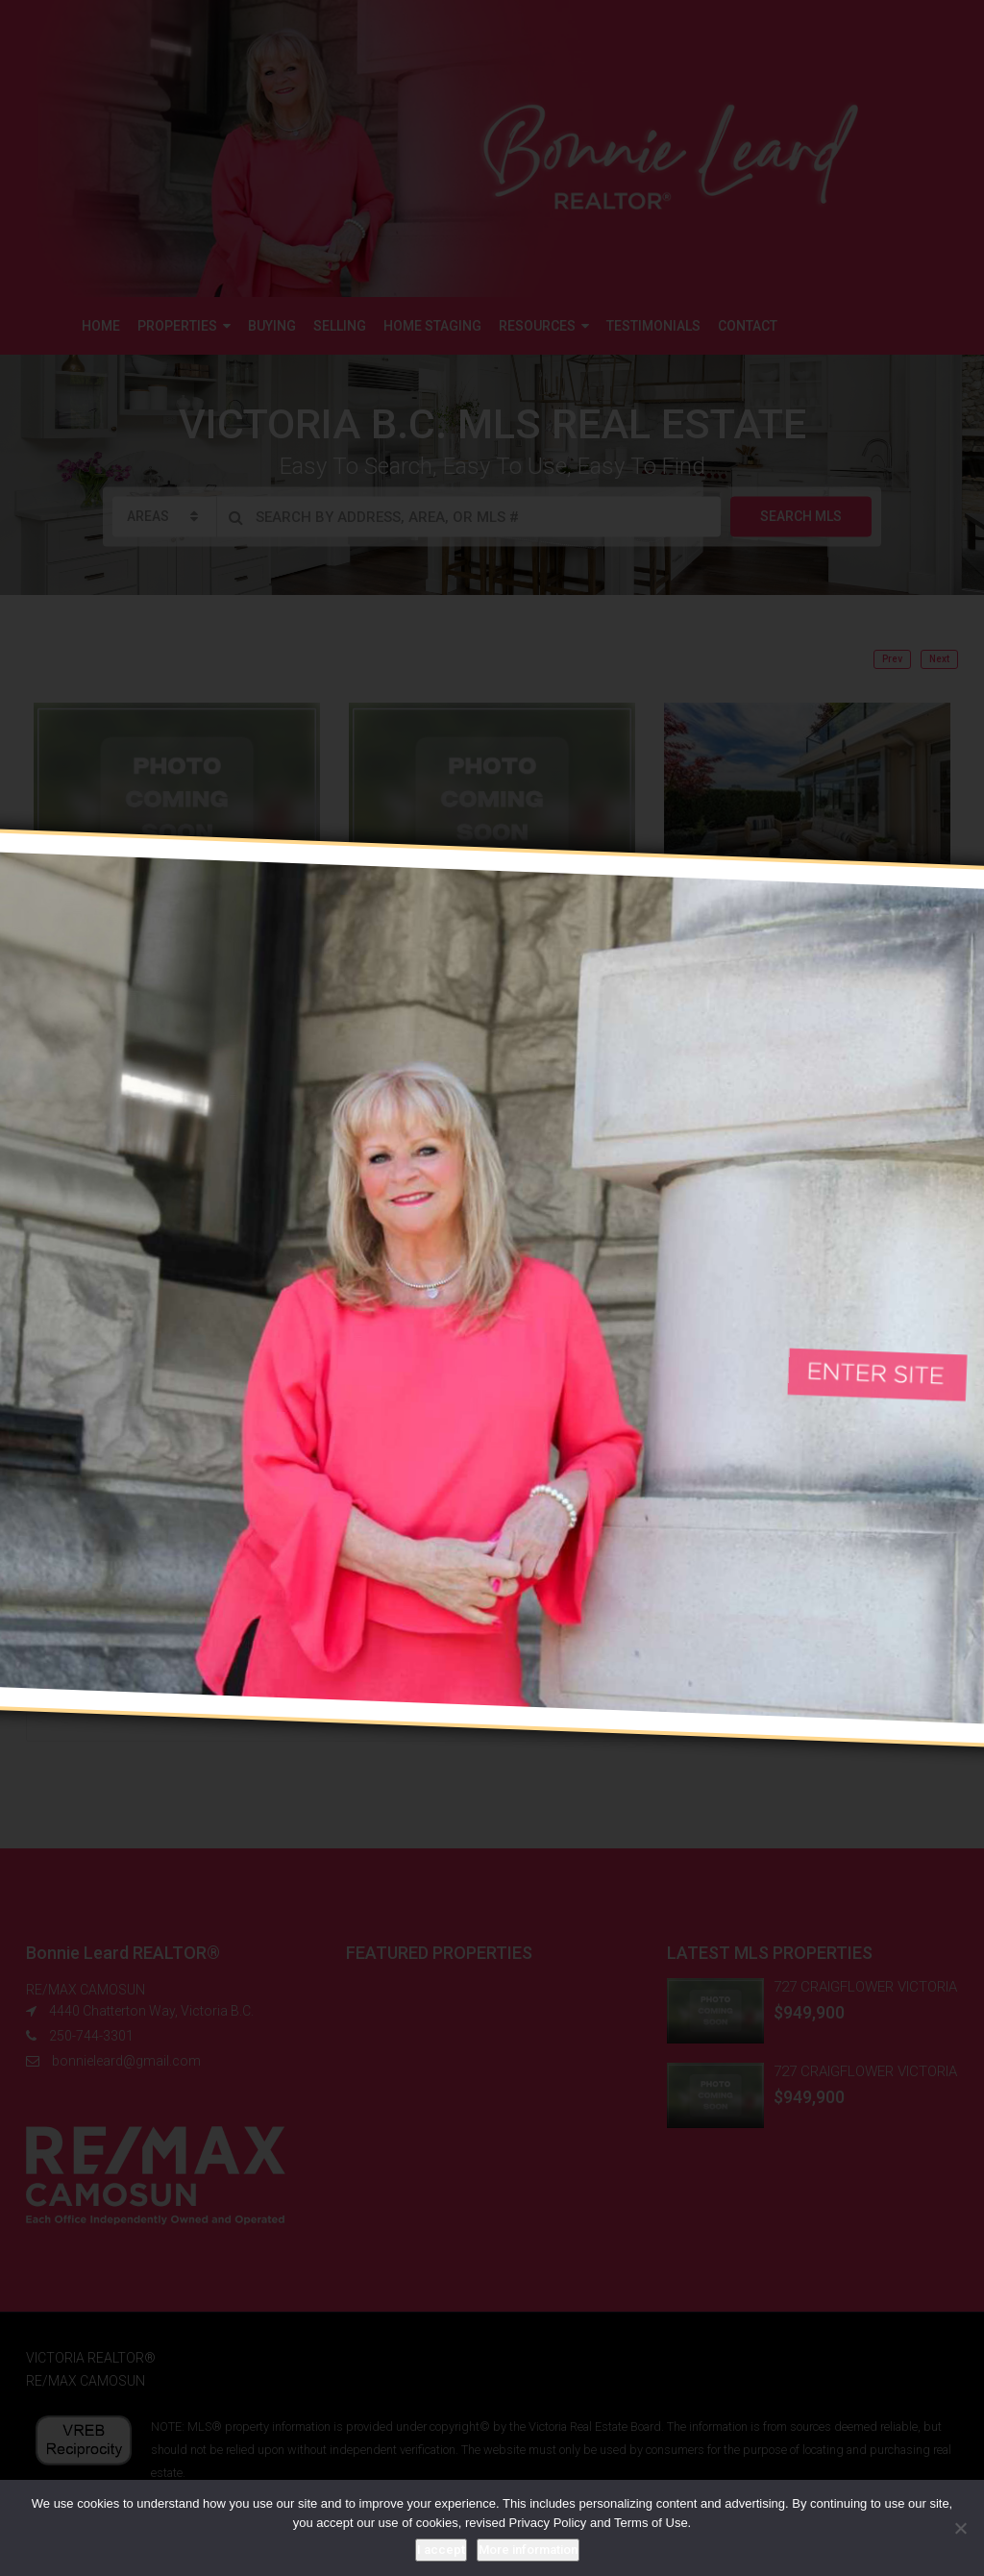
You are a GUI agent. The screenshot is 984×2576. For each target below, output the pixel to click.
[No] (960, 2528)
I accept (441, 2549)
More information (528, 2549)
